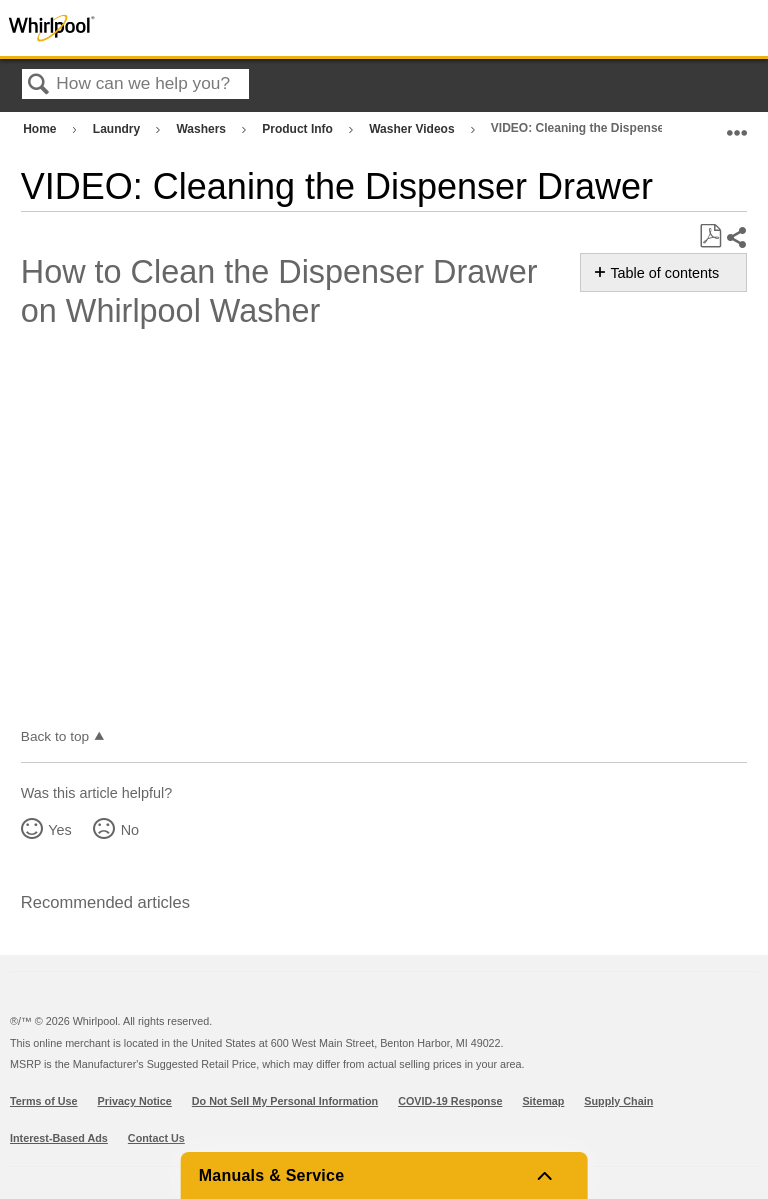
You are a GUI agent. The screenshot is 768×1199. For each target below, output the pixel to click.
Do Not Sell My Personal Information (285, 1101)
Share (736, 237)
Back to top (55, 736)
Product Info (299, 129)
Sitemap (543, 1101)
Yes (59, 830)
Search (39, 85)
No (130, 830)
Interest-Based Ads (59, 1138)
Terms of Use (44, 1101)
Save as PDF (710, 236)
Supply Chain (618, 1101)
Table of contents (664, 273)
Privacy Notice (135, 1101)
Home (41, 129)
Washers (202, 129)
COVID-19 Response (450, 1101)
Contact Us (156, 1138)
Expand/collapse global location (737, 124)
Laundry (118, 129)
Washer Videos (413, 129)
